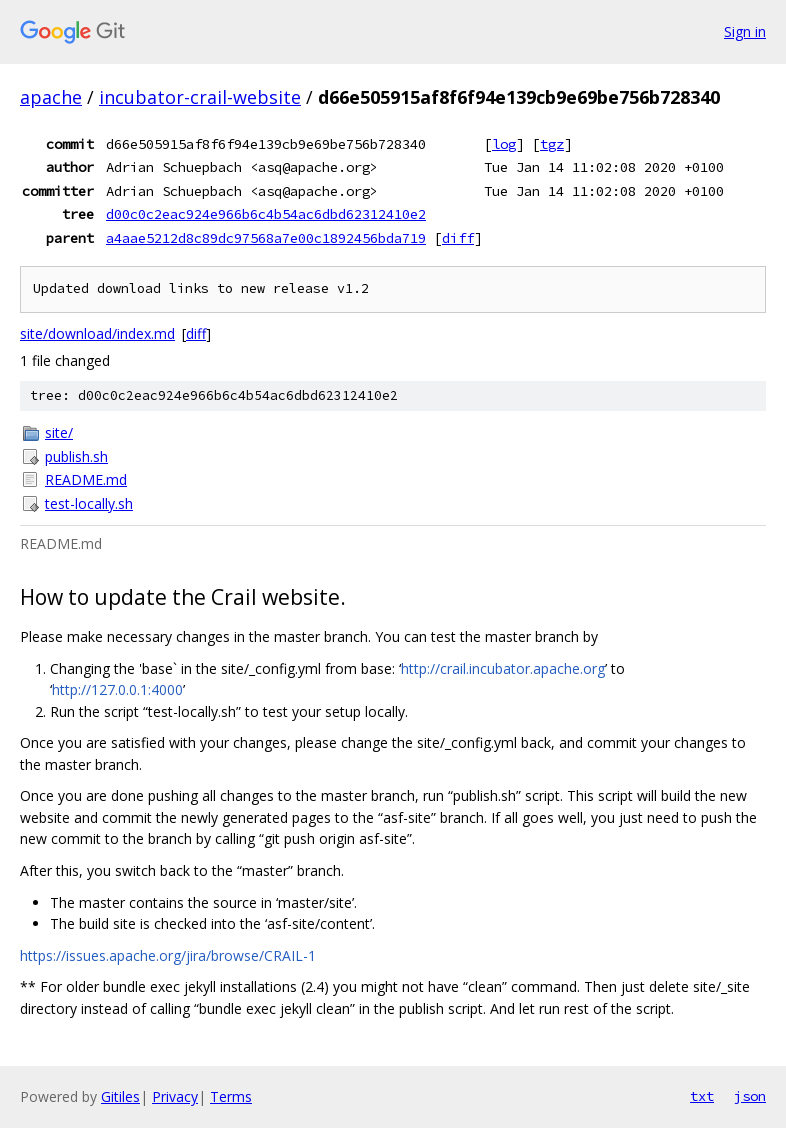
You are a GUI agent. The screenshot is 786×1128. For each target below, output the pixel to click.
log (504, 144)
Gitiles (120, 1096)
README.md (86, 479)
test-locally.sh (89, 503)
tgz (552, 144)
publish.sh (76, 456)
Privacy (175, 1096)
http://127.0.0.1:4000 (117, 689)
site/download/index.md (97, 333)
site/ (59, 432)
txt (702, 1096)
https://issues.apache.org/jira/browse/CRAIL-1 (168, 955)
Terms (231, 1096)
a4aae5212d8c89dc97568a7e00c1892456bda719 (266, 238)
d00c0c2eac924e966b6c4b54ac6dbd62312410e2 (266, 214)
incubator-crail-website (200, 97)
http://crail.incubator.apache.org (503, 668)
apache (51, 97)
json (750, 1096)
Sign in (745, 31)
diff (458, 238)
